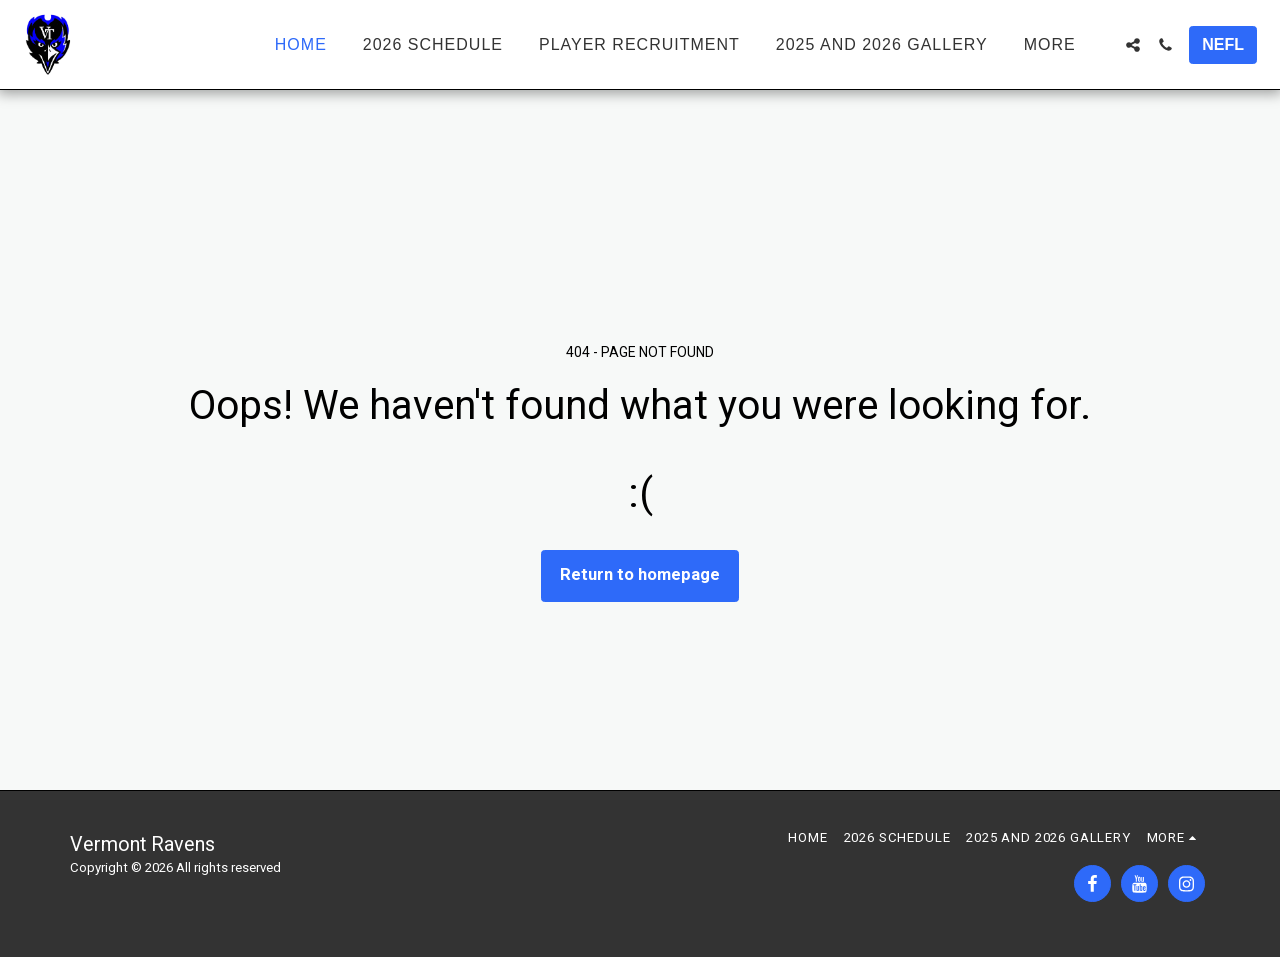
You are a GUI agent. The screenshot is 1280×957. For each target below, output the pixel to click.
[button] (1133, 45)
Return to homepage (640, 574)
